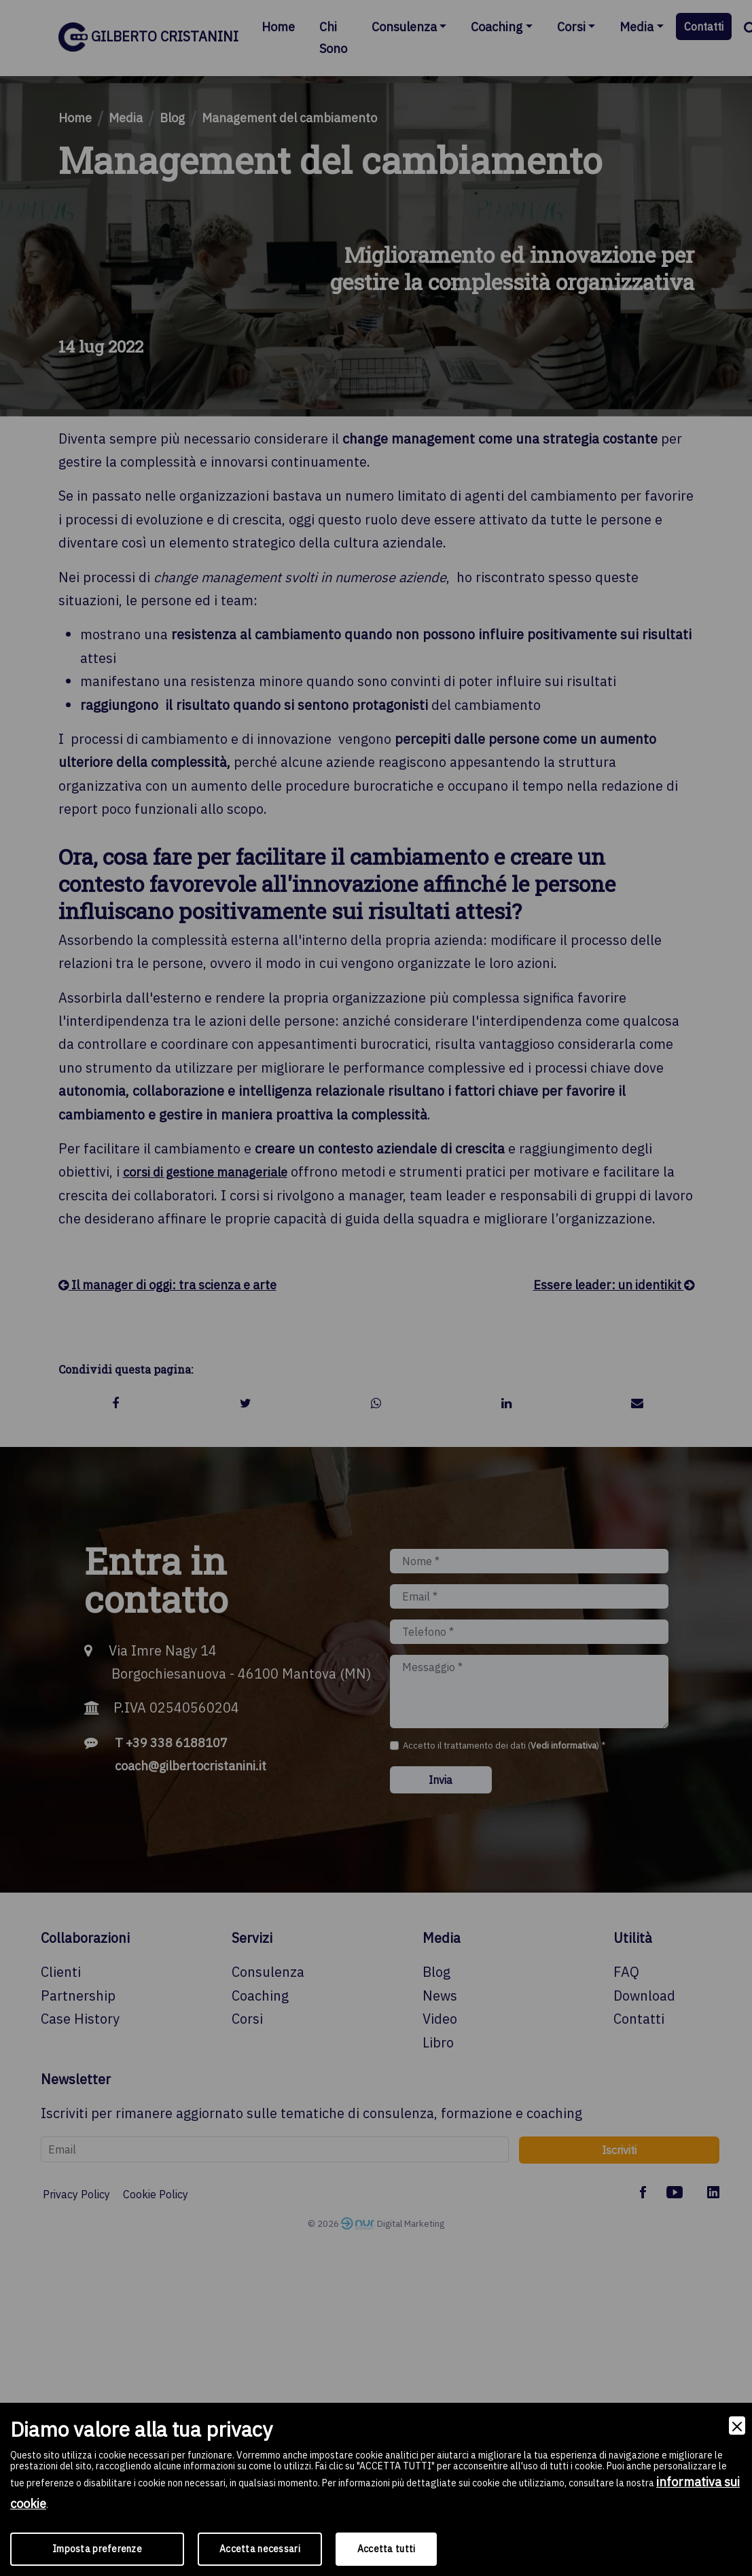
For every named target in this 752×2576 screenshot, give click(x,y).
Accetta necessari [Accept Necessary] (259, 2549)
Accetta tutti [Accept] (386, 2549)
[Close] (737, 2425)
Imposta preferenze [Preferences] (97, 2549)
